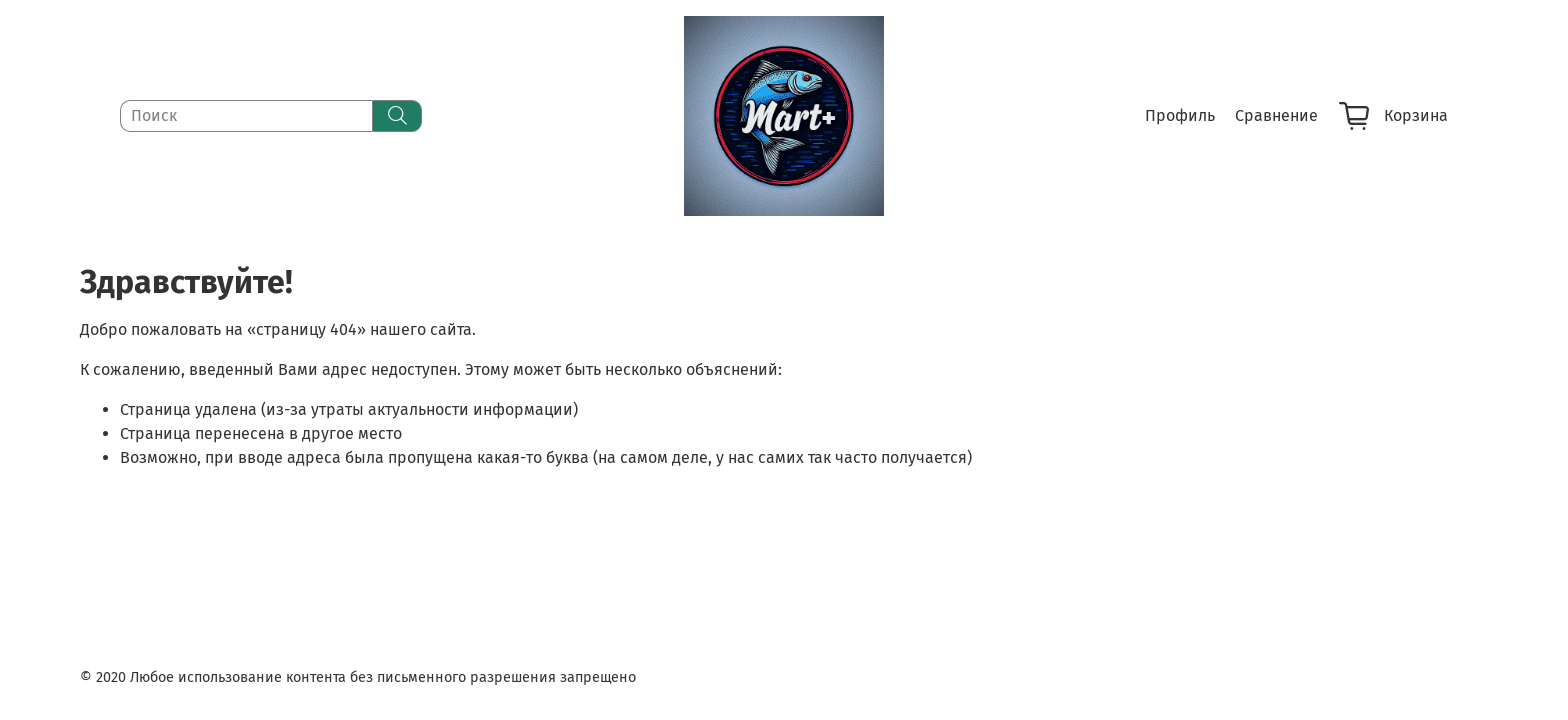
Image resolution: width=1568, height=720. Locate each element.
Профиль (1180, 115)
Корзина (1393, 116)
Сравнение (1276, 115)
